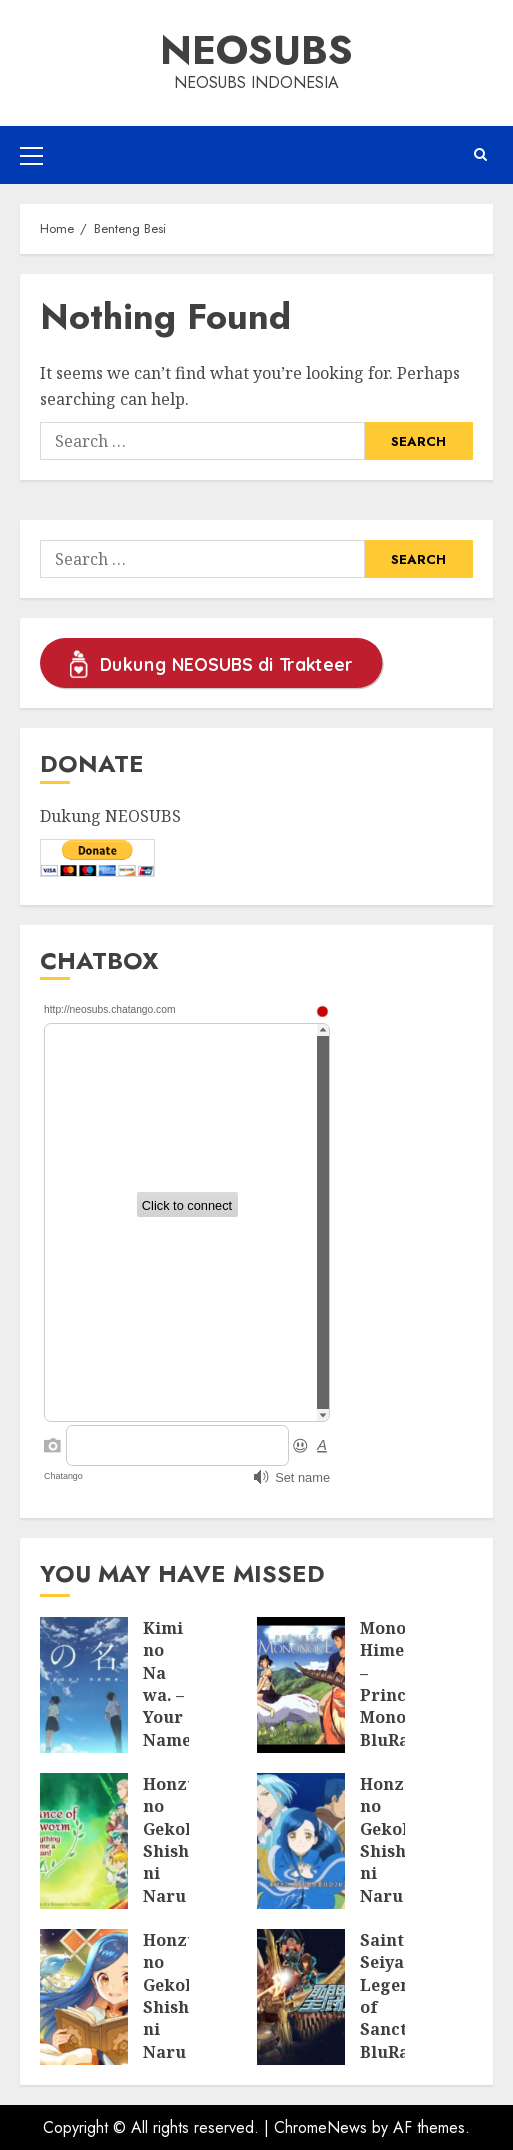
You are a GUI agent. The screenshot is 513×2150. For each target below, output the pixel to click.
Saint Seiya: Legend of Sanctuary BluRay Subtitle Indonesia (403, 2018)
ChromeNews (320, 2127)
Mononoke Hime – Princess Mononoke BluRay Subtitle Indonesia (403, 1706)
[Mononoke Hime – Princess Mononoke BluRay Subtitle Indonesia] (301, 1685)
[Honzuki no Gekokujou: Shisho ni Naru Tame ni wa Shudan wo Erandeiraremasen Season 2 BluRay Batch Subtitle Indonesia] (301, 1841)
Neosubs (256, 50)
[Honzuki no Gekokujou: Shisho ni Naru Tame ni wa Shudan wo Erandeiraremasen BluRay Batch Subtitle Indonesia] (84, 1997)
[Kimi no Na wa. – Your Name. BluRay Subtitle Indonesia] (84, 1685)
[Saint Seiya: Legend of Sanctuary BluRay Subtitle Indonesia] (301, 1997)
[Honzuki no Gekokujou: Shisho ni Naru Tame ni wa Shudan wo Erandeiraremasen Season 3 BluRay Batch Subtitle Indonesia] (84, 1841)
